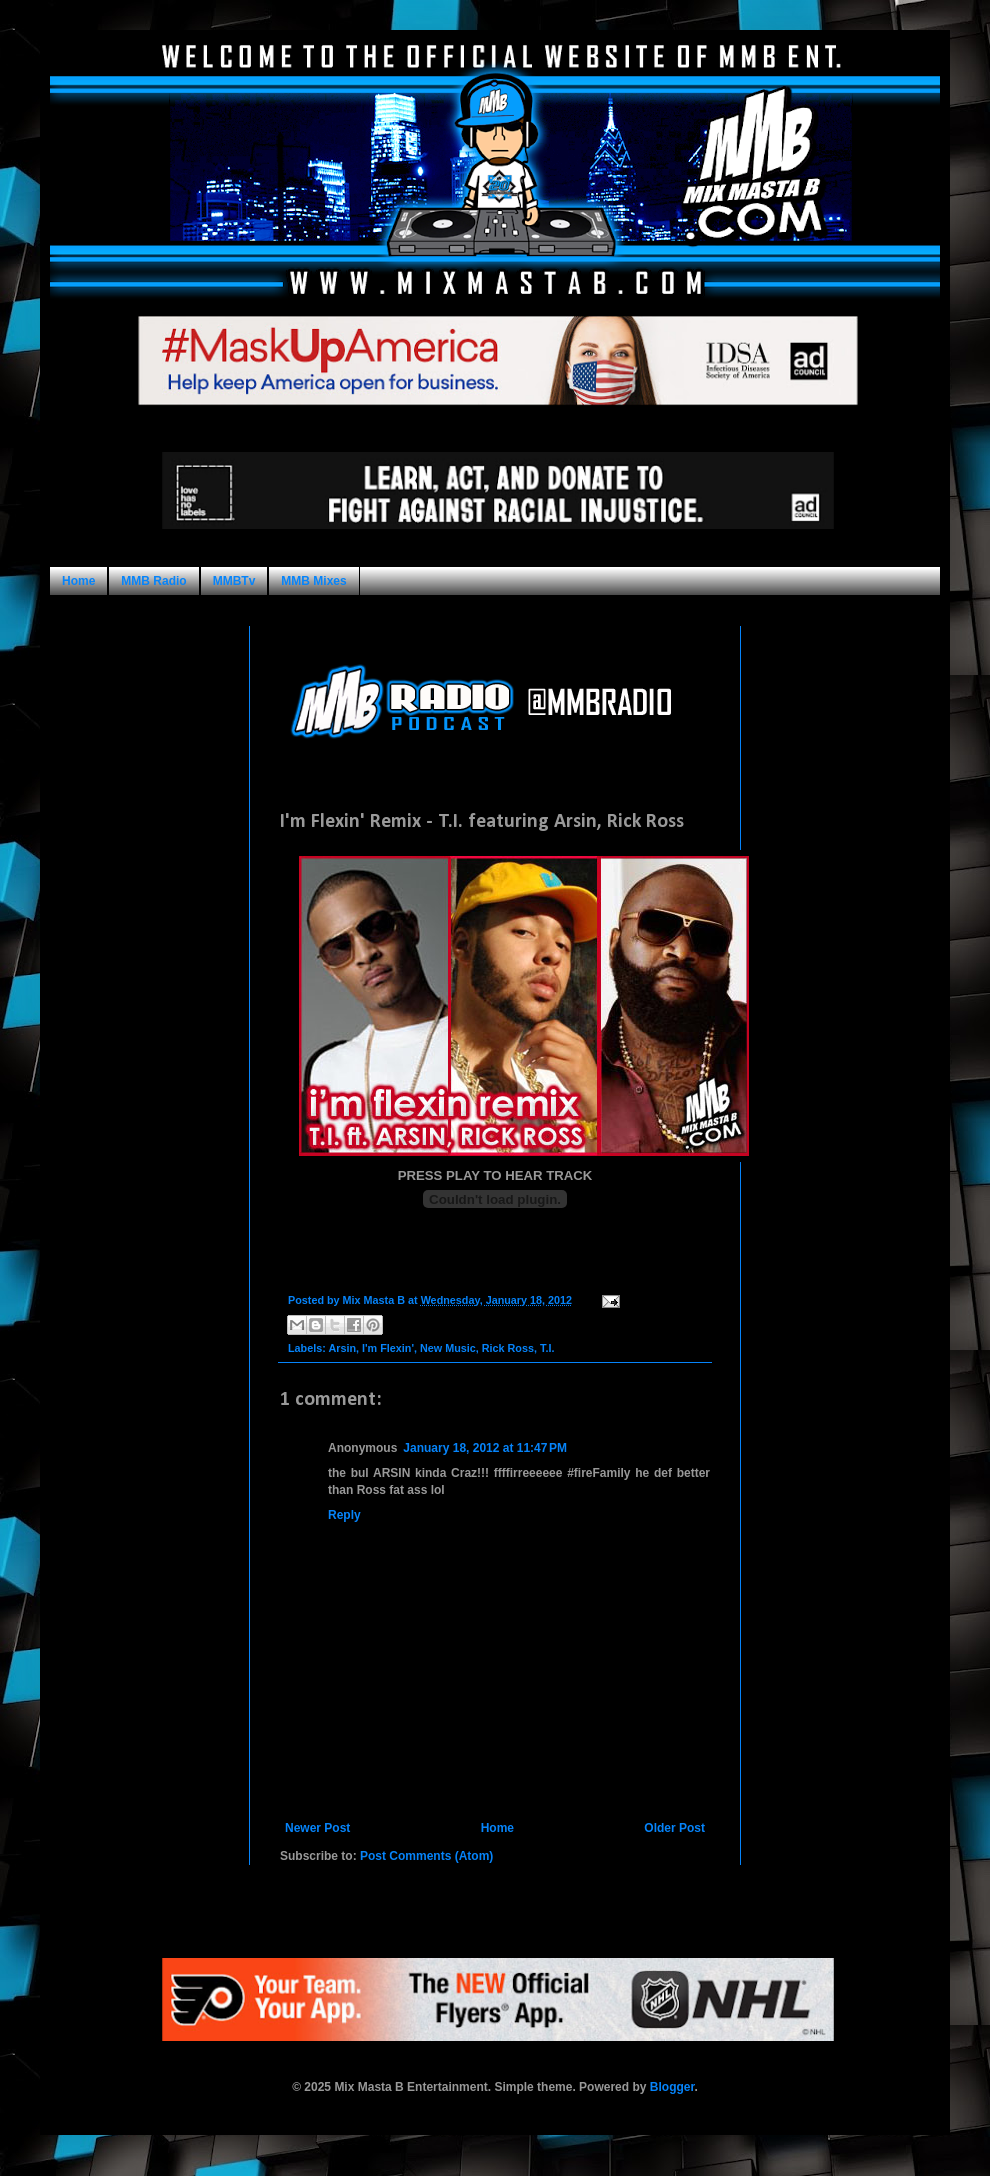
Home (78, 581)
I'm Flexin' (388, 1348)
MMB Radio (153, 581)
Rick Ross (508, 1348)
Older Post (674, 1828)
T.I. (547, 1348)
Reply (344, 1515)
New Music (448, 1348)
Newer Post (317, 1828)
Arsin (342, 1348)
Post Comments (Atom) (426, 1856)
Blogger (672, 2087)
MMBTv (234, 581)
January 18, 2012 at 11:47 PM (485, 1448)
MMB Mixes (313, 581)
